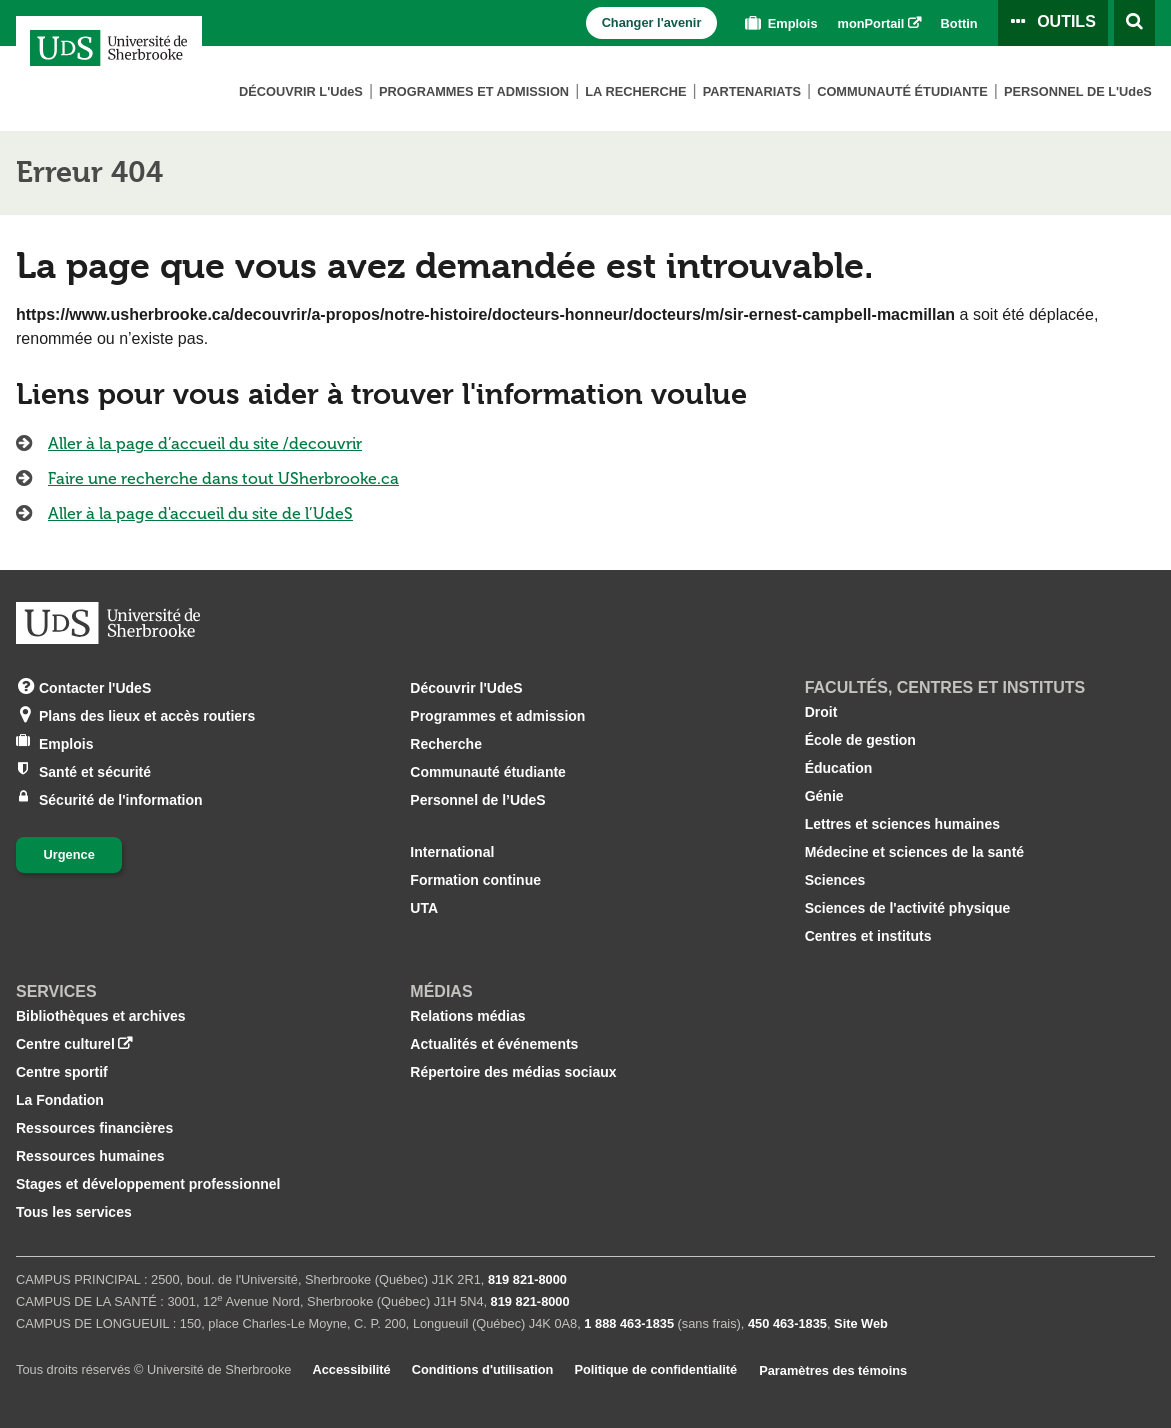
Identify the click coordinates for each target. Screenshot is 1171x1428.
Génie (824, 796)
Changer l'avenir (652, 22)
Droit (821, 712)
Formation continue (475, 880)
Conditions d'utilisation (483, 1369)
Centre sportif (62, 1072)
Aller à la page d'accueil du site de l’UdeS (200, 513)
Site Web (861, 1323)
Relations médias (467, 1016)
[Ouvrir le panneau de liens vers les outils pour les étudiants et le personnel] (1053, 23)
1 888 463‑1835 (629, 1323)
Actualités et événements (494, 1044)
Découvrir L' (301, 91)
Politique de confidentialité (655, 1369)
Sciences (835, 880)
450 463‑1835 (787, 1323)
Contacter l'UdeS (95, 686)
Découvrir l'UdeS (466, 688)
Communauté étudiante (902, 91)
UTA (424, 908)
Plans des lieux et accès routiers (147, 714)
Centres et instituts (868, 936)
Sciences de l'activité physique (908, 908)
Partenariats (752, 91)
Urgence (69, 854)
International (452, 852)
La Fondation (60, 1100)
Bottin (959, 23)
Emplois (779, 23)
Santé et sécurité (95, 770)
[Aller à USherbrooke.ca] (108, 623)
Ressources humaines (90, 1156)
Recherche (446, 744)
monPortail (871, 23)
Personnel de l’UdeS (477, 800)
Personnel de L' (1078, 91)
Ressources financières (94, 1128)
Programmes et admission (474, 91)
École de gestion (860, 740)
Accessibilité (351, 1369)
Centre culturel (65, 1044)
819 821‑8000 (527, 1279)
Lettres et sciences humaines (902, 824)
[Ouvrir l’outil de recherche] (1134, 23)
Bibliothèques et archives (101, 1016)
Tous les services (74, 1212)
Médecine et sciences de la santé (914, 852)
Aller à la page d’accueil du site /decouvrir (205, 443)
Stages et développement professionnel (148, 1184)
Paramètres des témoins (833, 1370)
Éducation (839, 768)
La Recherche (635, 91)
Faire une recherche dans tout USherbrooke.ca (223, 478)
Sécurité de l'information (121, 798)
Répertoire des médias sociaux (513, 1072)
